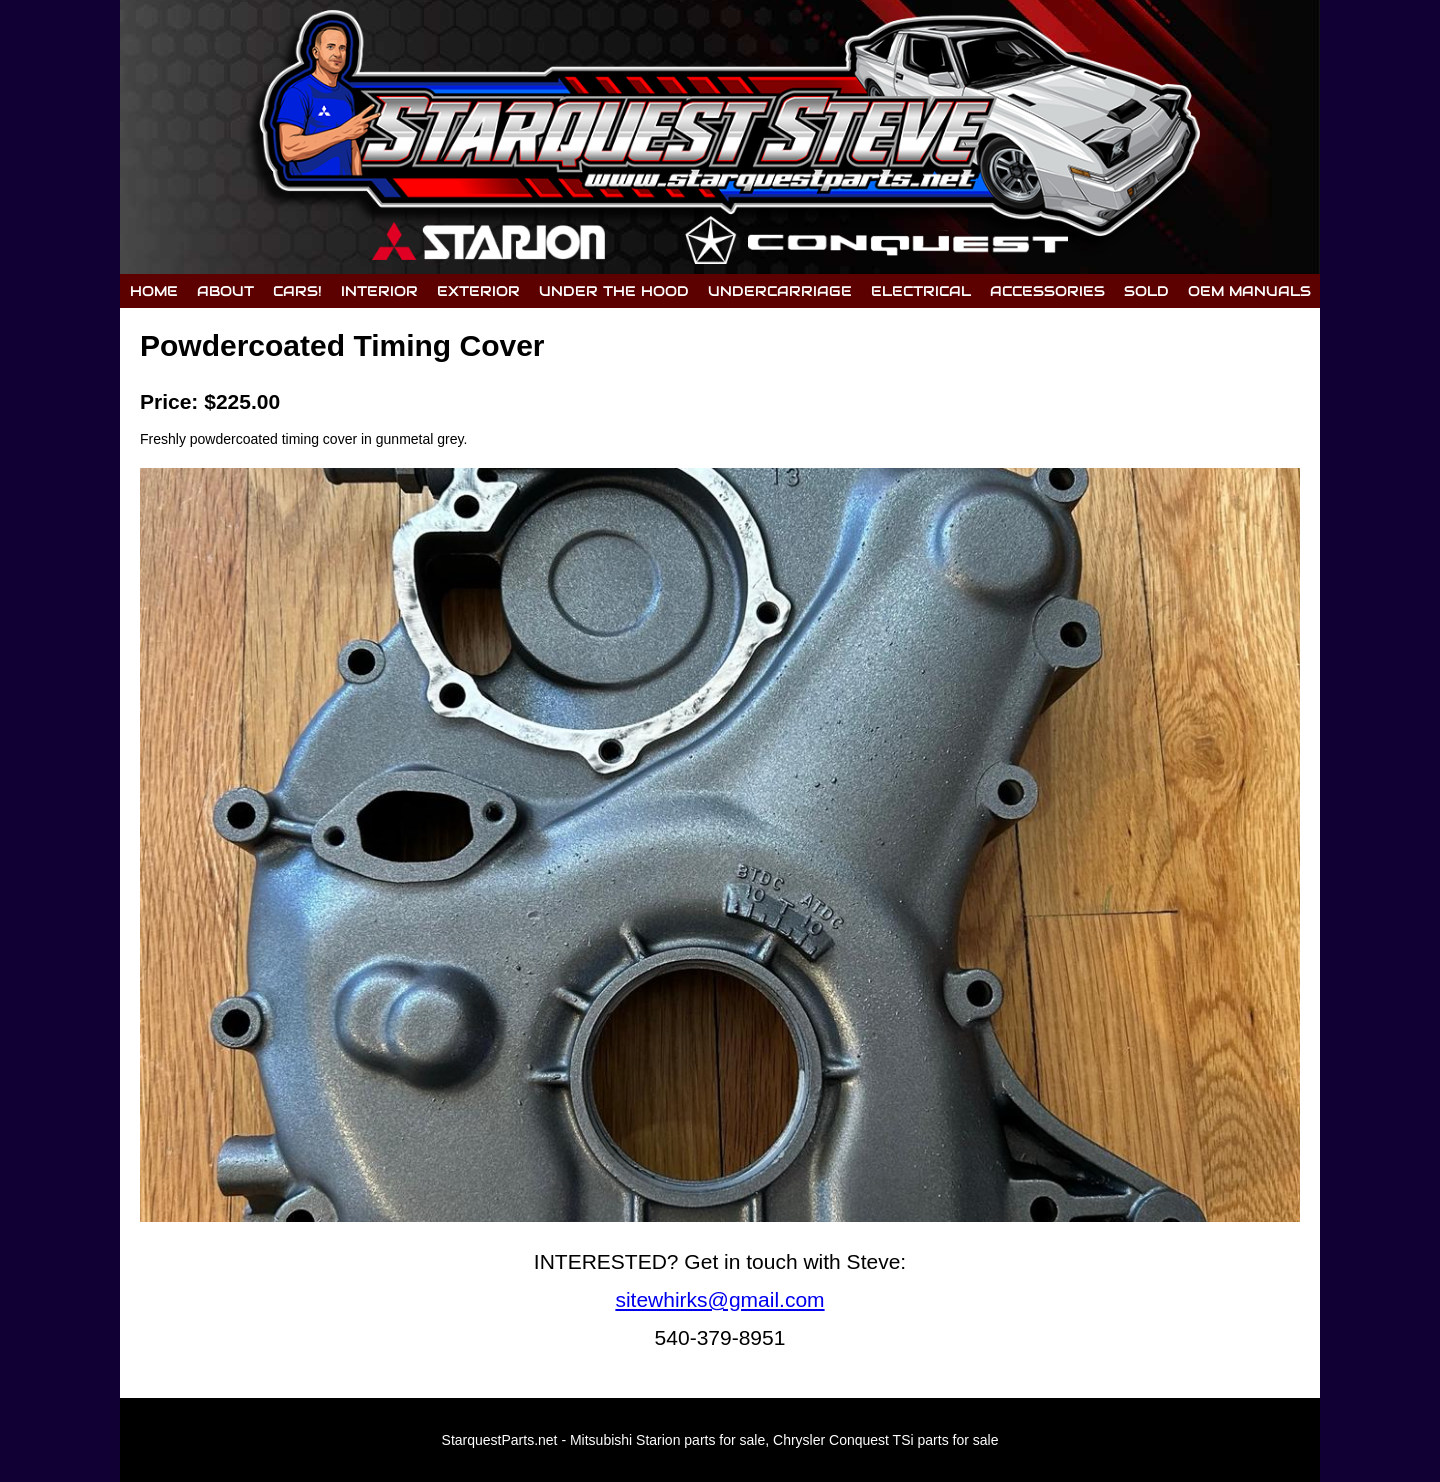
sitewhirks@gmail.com (719, 1299)
